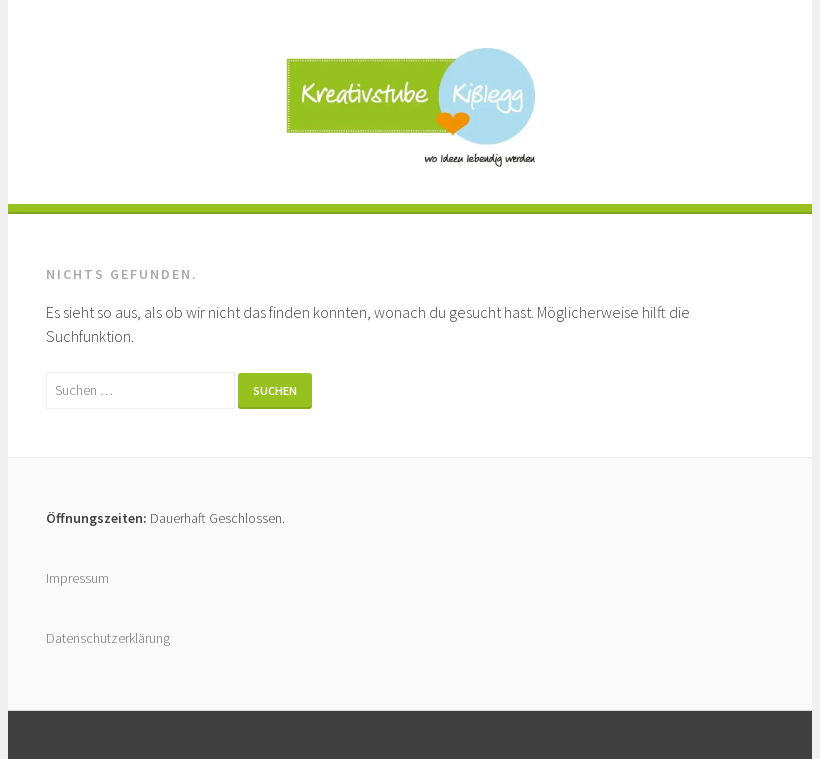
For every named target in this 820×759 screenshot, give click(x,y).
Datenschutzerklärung (108, 638)
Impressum (77, 578)
